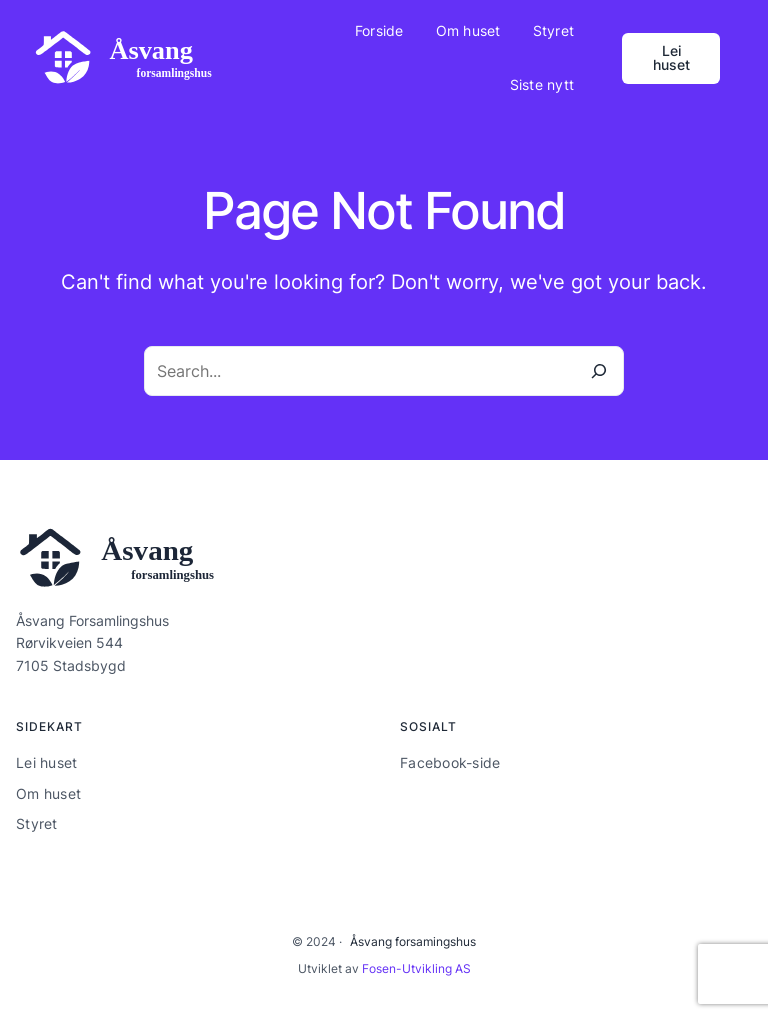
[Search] (599, 371)
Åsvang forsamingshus (413, 941)
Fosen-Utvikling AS (416, 968)
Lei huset (671, 57)
